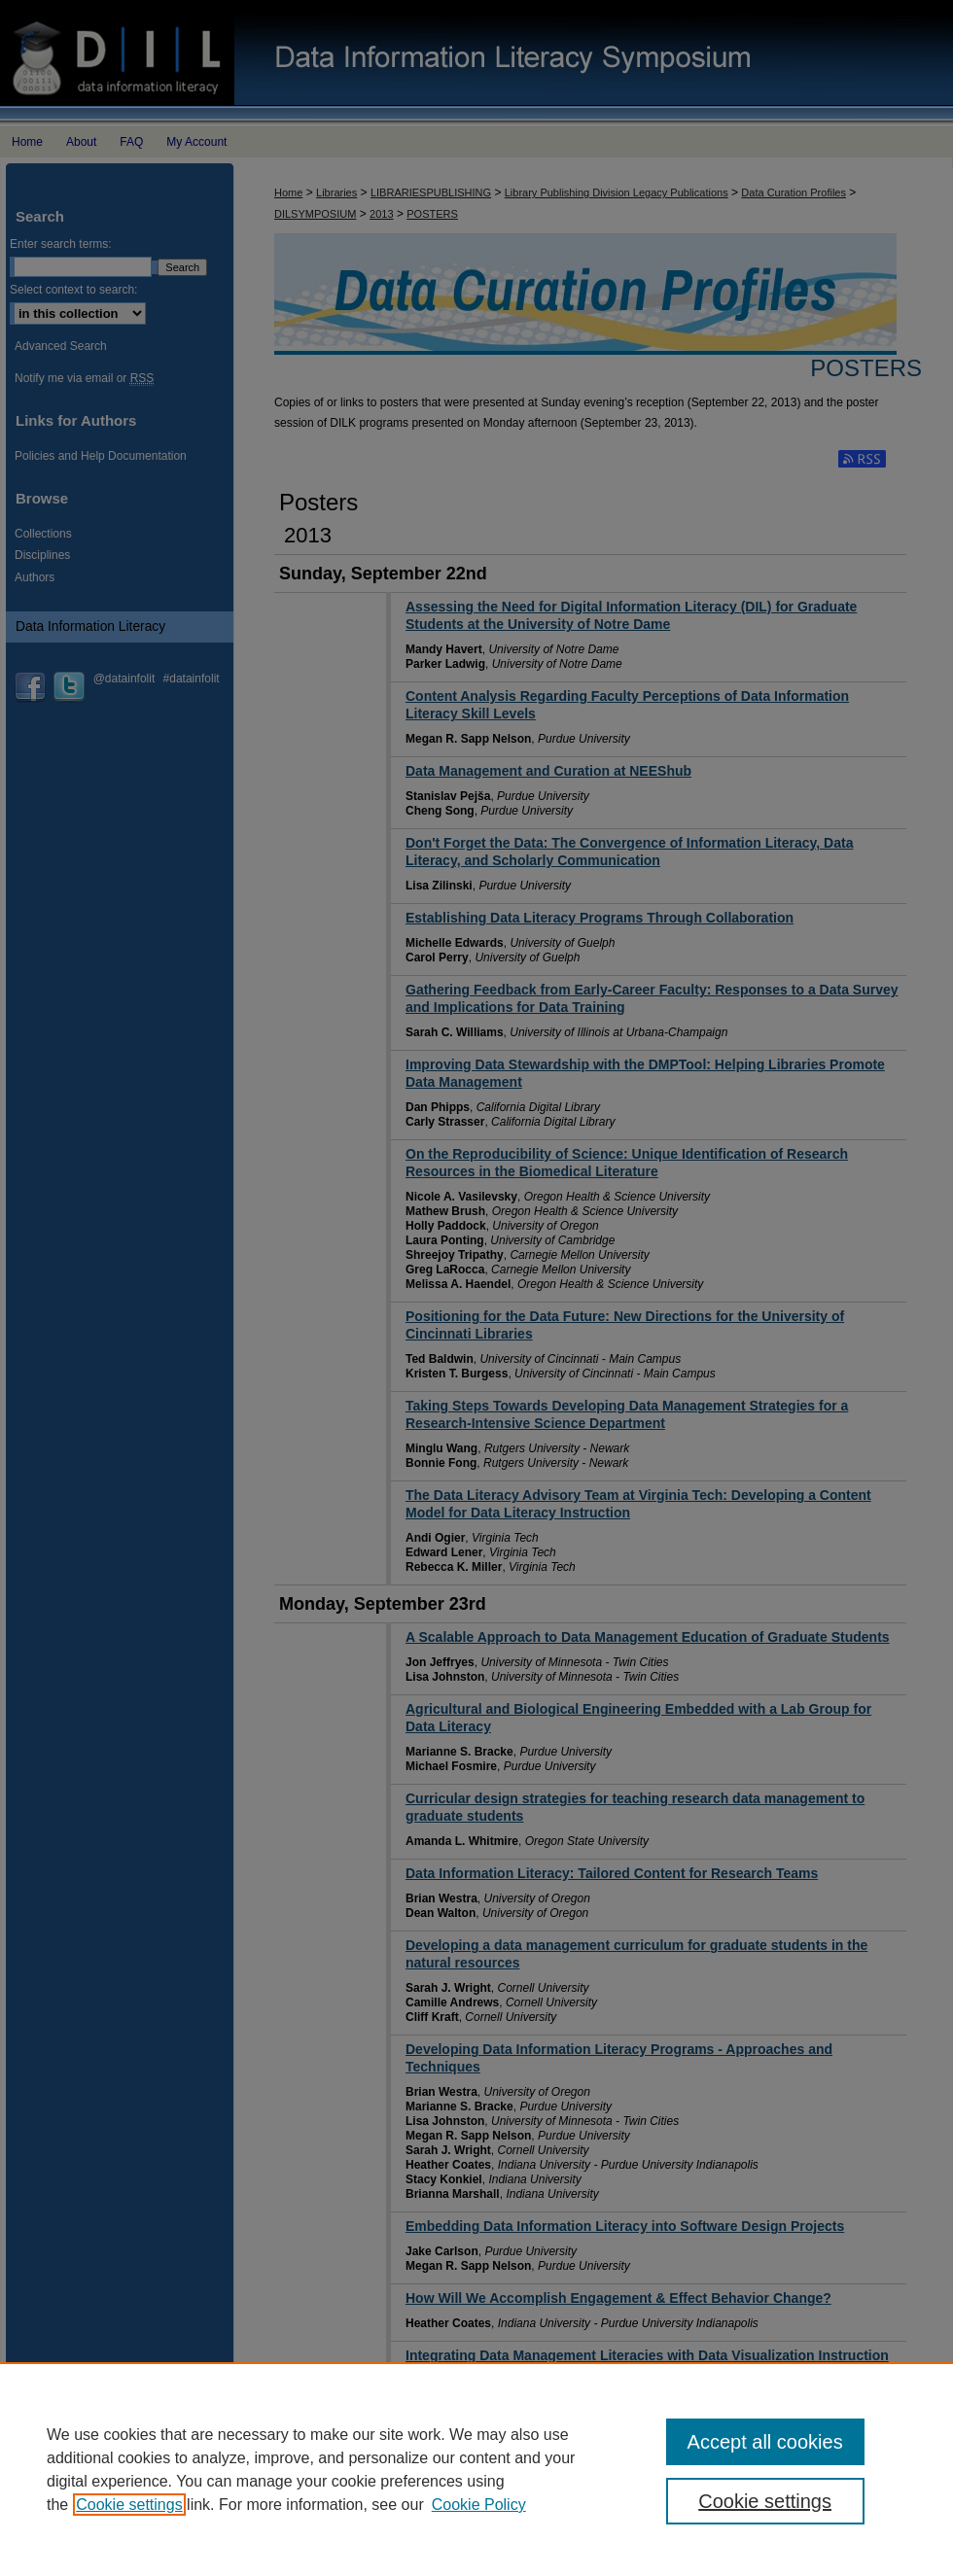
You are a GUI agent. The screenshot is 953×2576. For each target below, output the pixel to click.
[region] (476, 2469)
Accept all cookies (765, 2442)
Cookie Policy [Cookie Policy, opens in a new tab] (479, 2504)
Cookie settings (129, 2504)
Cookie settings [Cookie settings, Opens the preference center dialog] (764, 2501)
